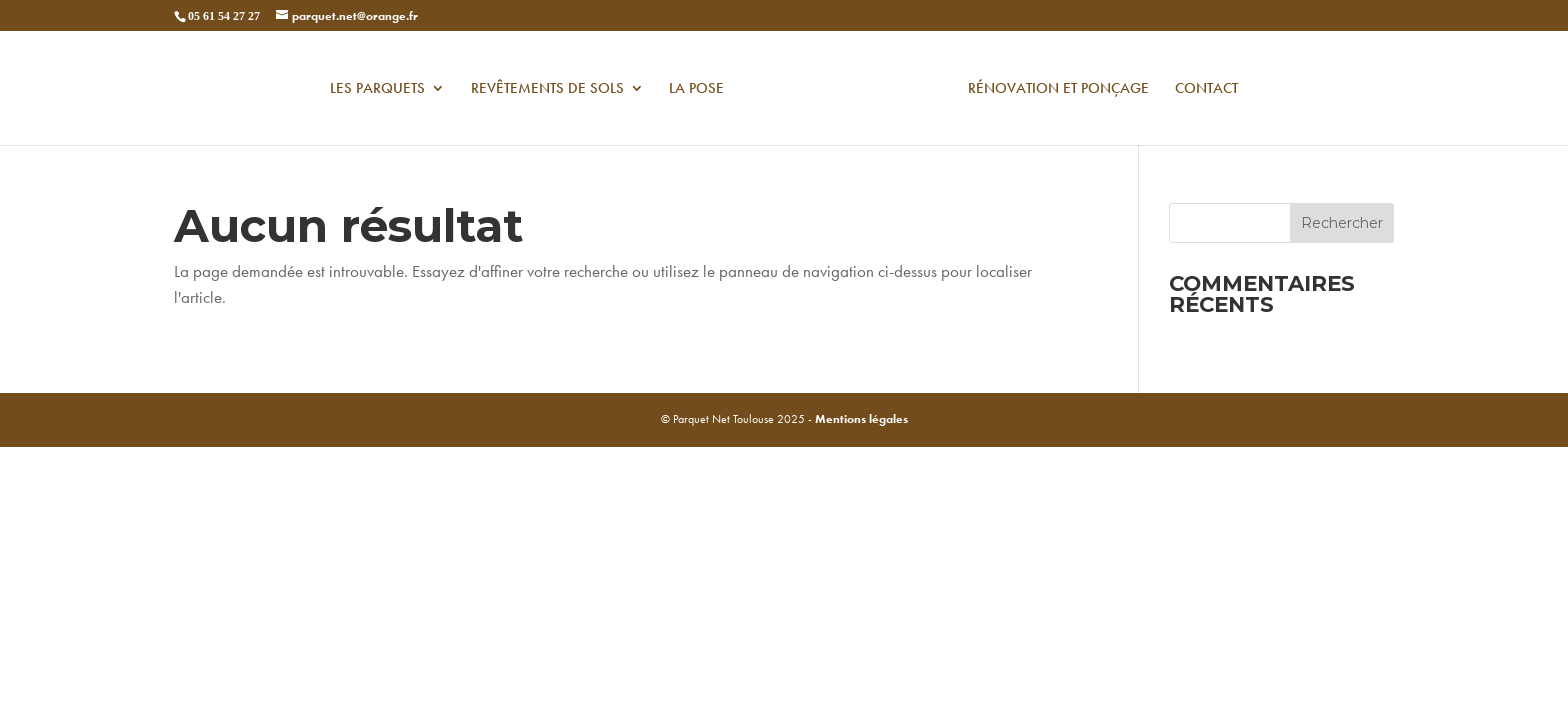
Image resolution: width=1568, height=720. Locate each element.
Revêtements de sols (547, 89)
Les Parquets (377, 89)
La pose (696, 89)
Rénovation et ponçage (1058, 89)
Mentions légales (861, 419)
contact (1206, 89)
